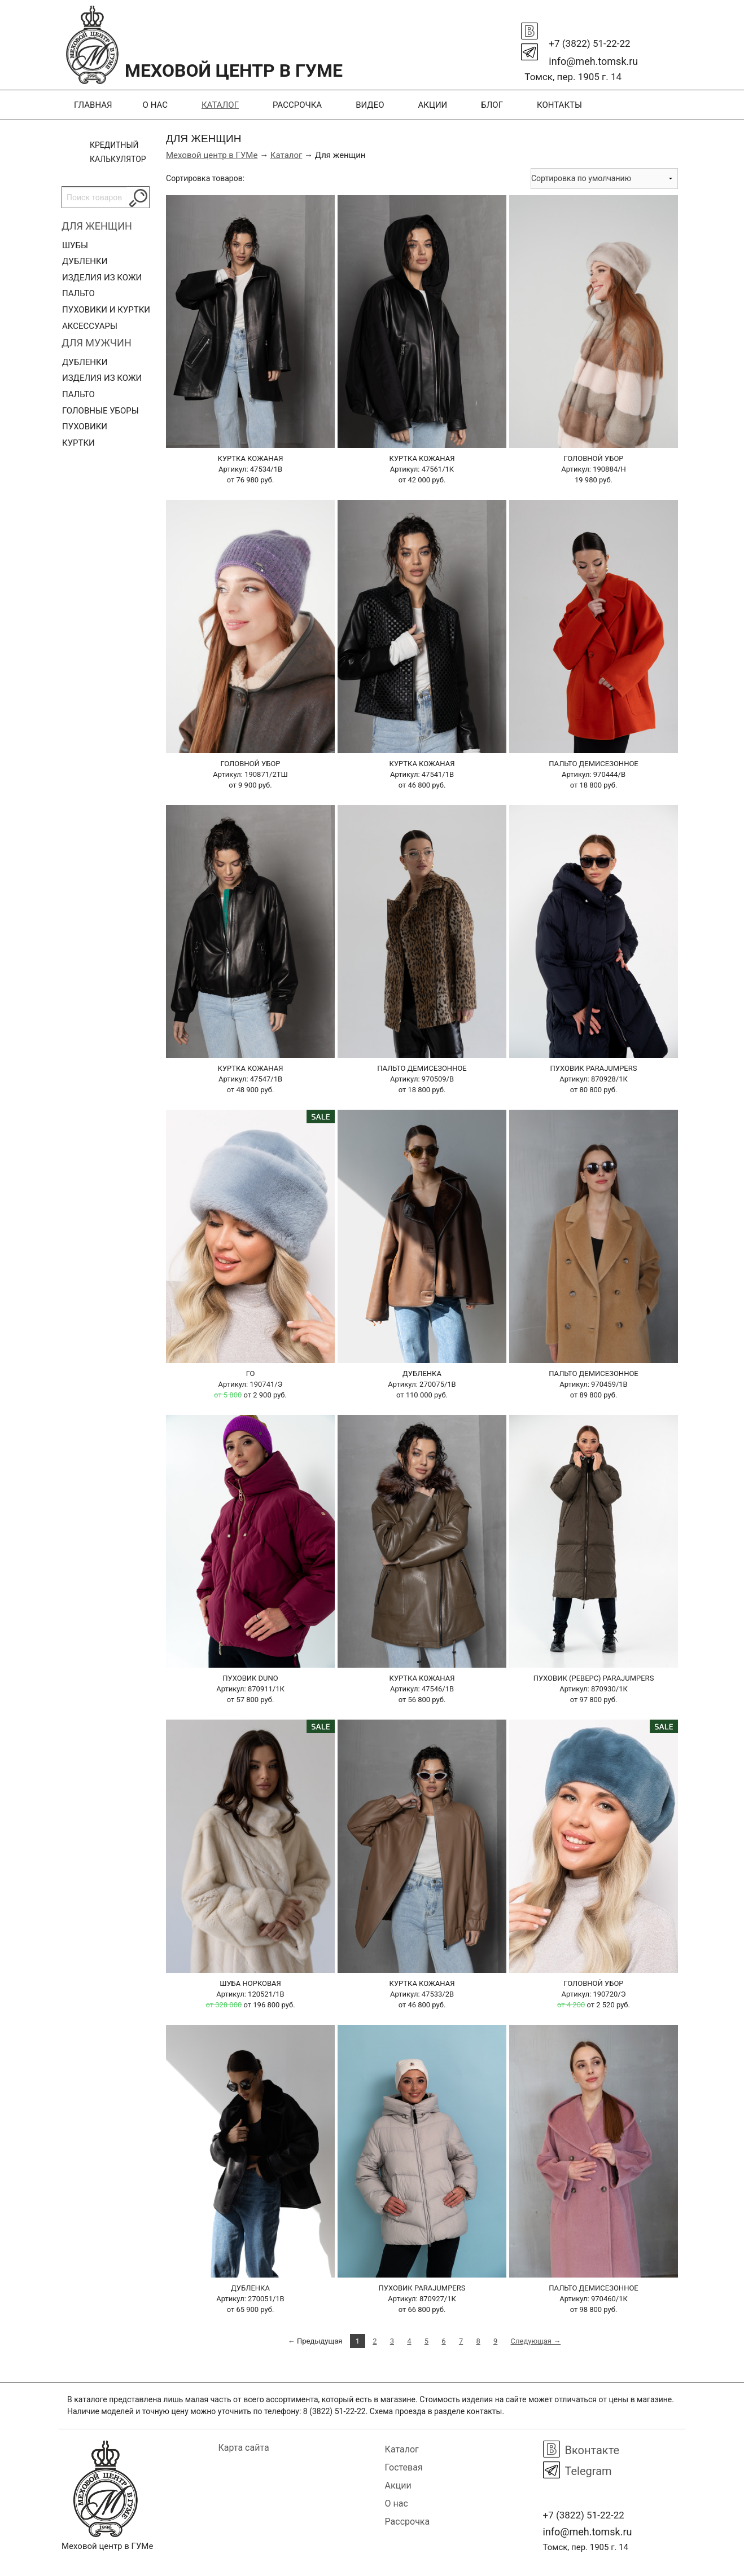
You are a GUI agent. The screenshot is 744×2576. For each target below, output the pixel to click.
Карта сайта (243, 2447)
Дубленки (84, 261)
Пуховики (84, 426)
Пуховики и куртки (106, 310)
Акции (432, 105)
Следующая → (536, 2341)
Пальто (78, 293)
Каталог (220, 105)
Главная (93, 105)
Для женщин (97, 226)
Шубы (75, 245)
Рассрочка (297, 105)
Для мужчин (97, 343)
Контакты (559, 105)
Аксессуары (89, 326)
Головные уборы (100, 411)
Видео (370, 105)
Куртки (78, 443)
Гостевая (404, 2467)
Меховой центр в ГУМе (211, 155)
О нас (155, 105)
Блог (492, 105)
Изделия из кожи (102, 277)
